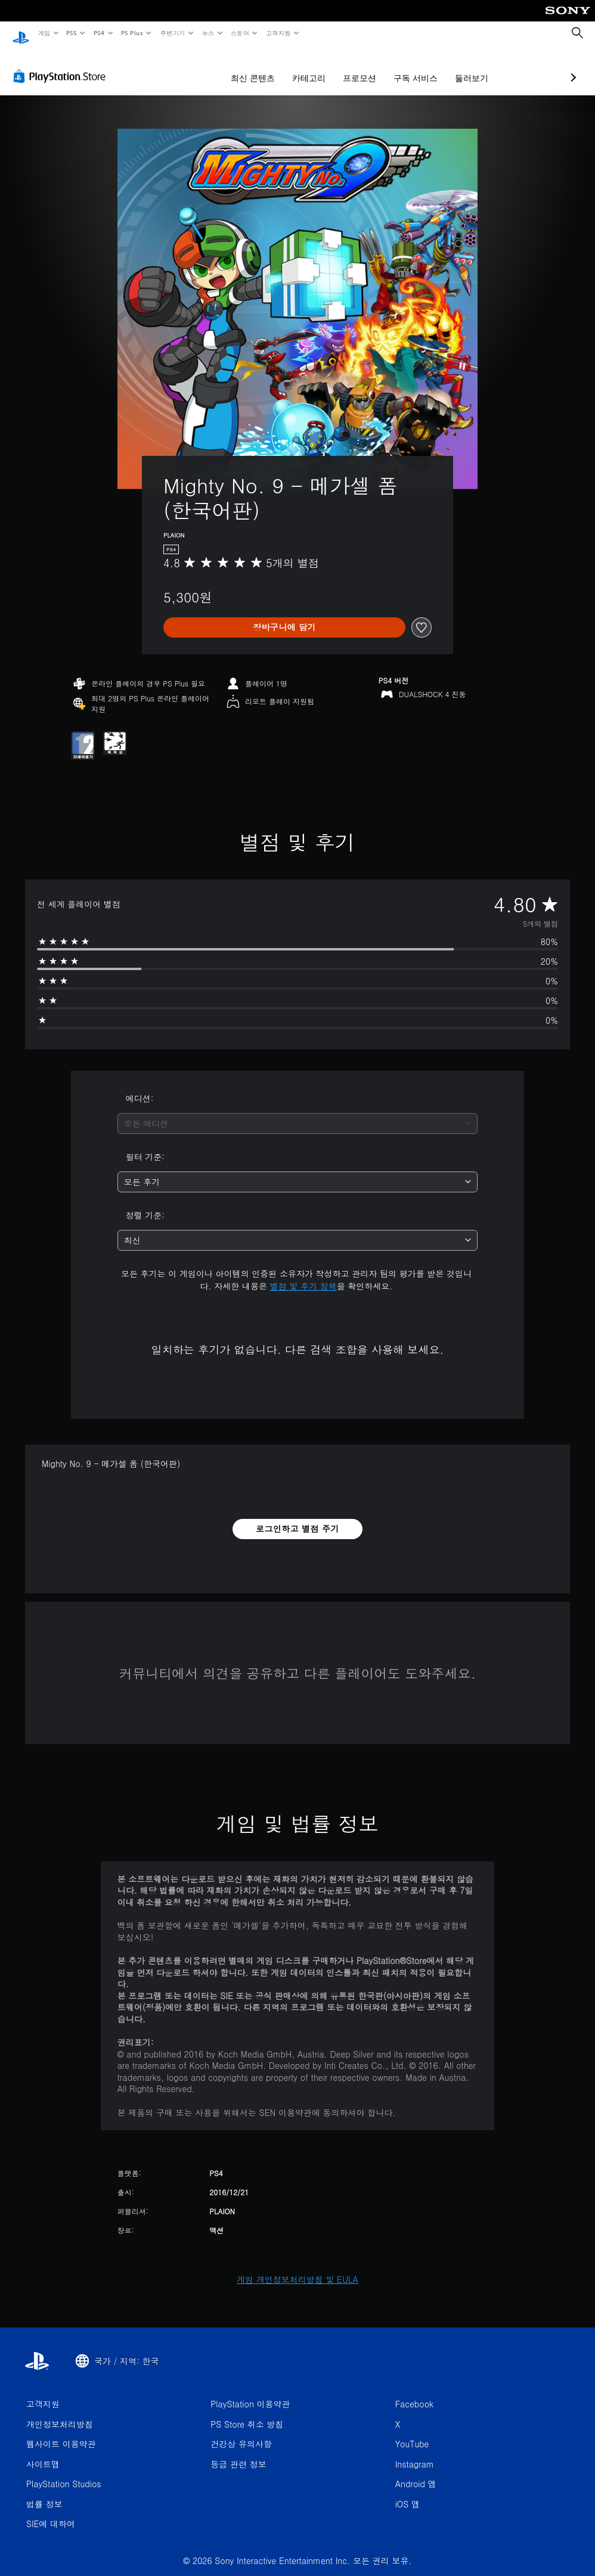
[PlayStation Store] (62, 64)
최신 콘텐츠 (190, 66)
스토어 (240, 33)
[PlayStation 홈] (21, 33)
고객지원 (278, 33)
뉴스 (208, 33)
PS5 (72, 33)
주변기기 (172, 33)
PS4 (99, 33)
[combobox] (297, 1112)
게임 (44, 33)
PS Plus (131, 33)
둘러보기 (408, 66)
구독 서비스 (352, 66)
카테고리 (245, 66)
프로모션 (296, 66)
